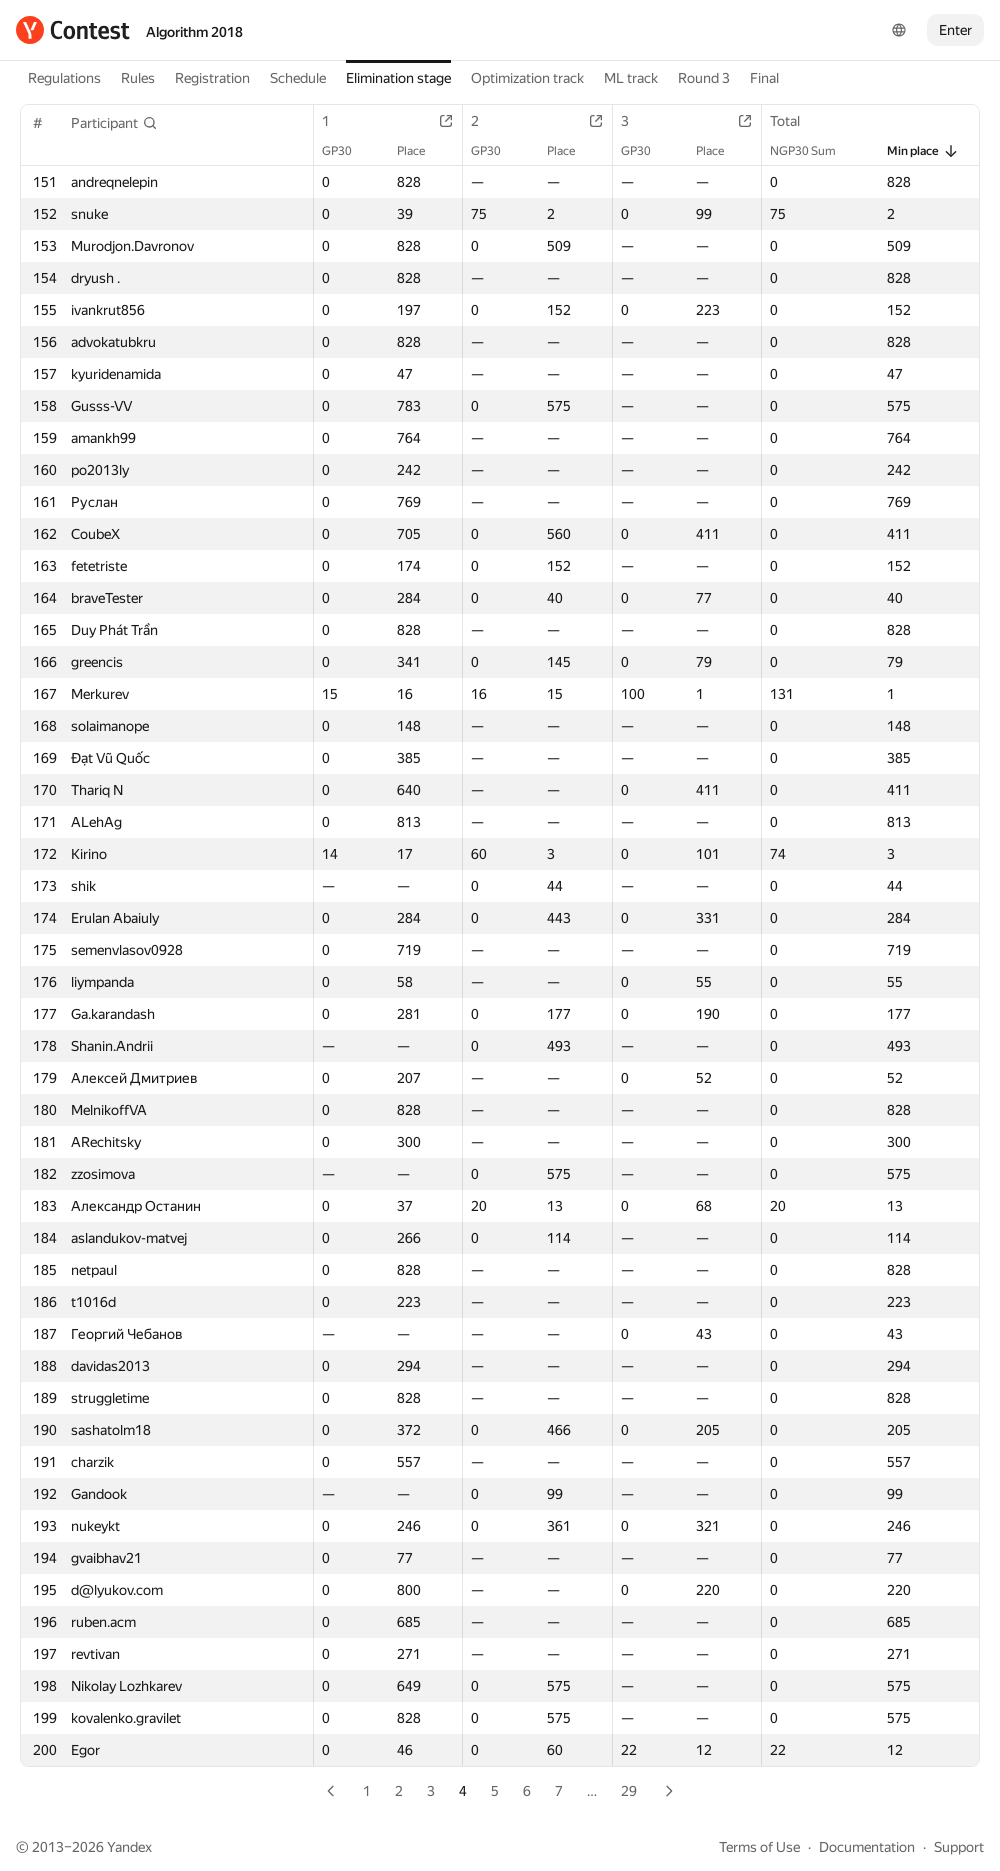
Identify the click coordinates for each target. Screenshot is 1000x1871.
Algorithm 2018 (194, 32)
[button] (114, 123)
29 (629, 1791)
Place (421, 151)
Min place (923, 151)
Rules (138, 78)
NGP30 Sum (813, 151)
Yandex (129, 1847)
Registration (212, 78)
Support (959, 1847)
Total (795, 121)
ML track (631, 78)
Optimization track (527, 78)
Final (764, 78)
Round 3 (704, 78)
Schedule (298, 78)
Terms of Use (759, 1847)
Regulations (64, 78)
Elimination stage (398, 78)
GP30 (347, 151)
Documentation (867, 1847)
